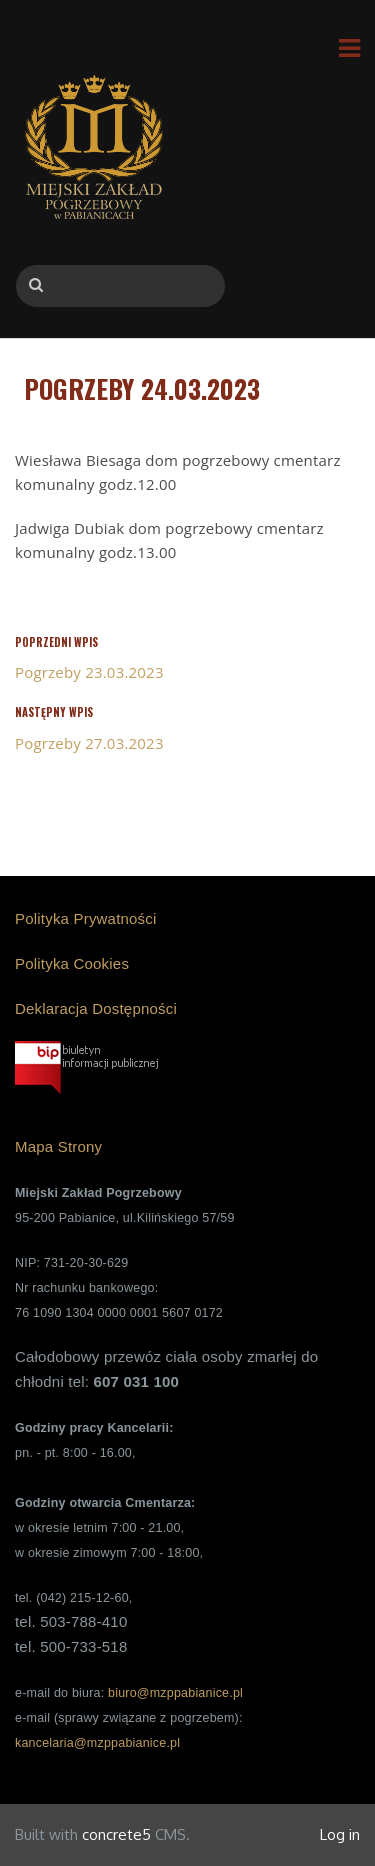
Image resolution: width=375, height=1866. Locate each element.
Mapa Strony (58, 1146)
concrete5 (116, 1834)
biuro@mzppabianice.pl (175, 1693)
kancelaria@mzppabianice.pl (97, 1743)
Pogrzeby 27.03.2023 (89, 743)
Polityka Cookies (72, 963)
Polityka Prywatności (86, 918)
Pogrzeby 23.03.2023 (89, 672)
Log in (340, 1834)
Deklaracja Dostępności (96, 1008)
